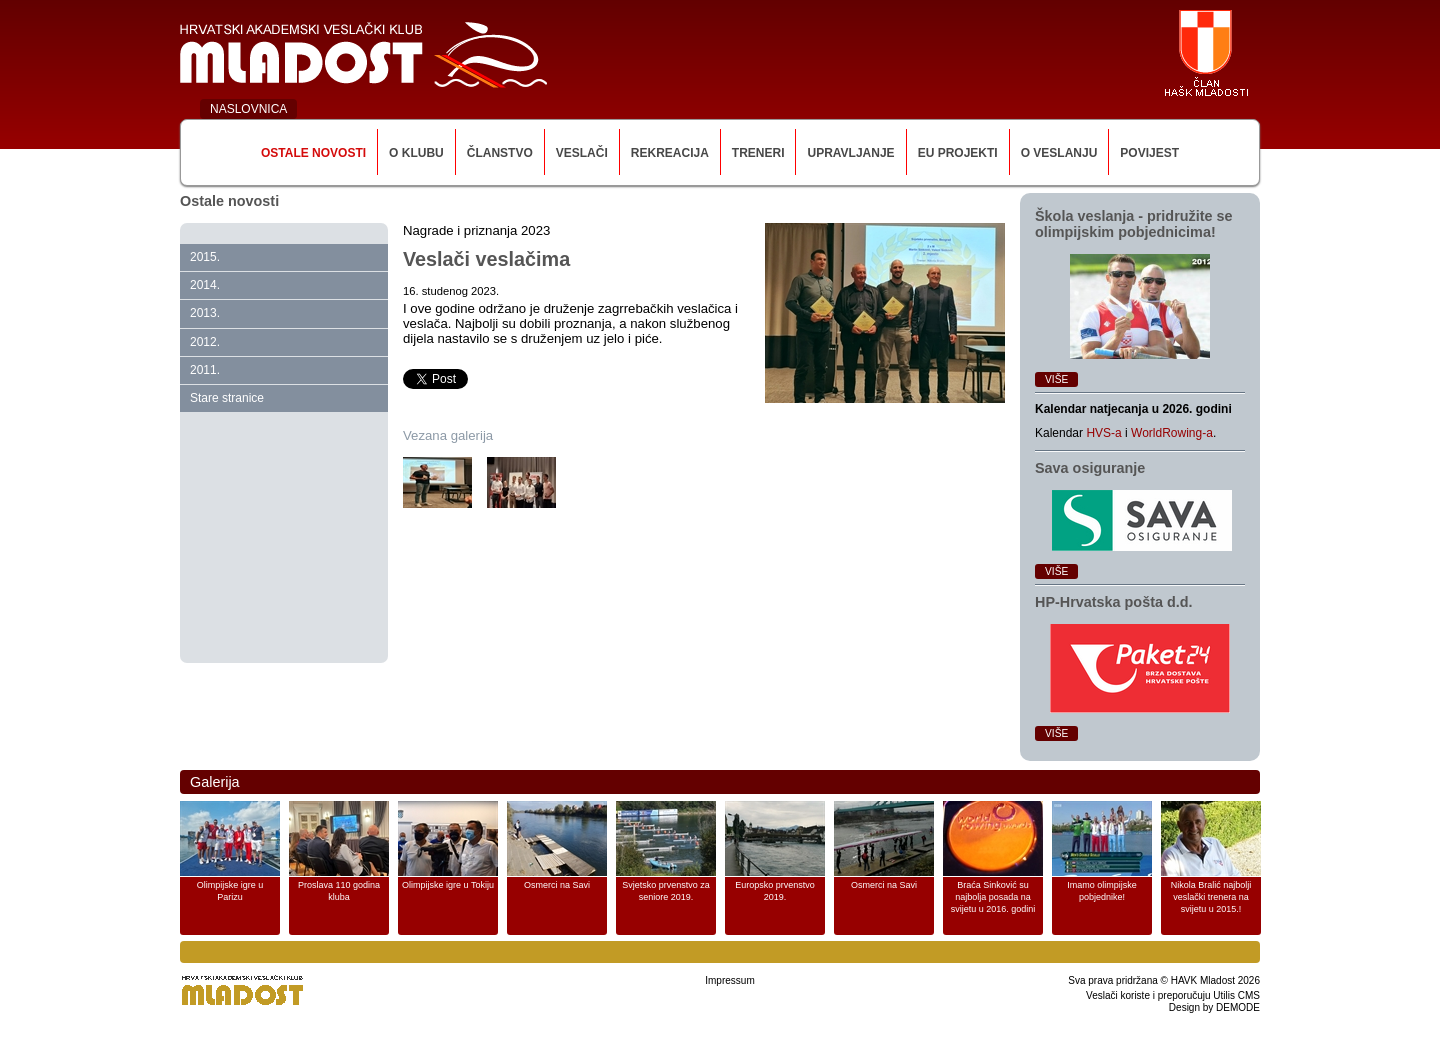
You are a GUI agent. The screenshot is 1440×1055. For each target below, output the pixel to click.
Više (1056, 379)
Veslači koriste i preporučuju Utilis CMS (1173, 995)
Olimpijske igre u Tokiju (448, 885)
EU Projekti (958, 153)
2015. (205, 257)
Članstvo (500, 153)
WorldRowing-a (1172, 433)
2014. (205, 285)
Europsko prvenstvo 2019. (775, 891)
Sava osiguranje (1090, 468)
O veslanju (1059, 153)
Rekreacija (670, 153)
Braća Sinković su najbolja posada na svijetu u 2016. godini (993, 897)
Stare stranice (227, 398)
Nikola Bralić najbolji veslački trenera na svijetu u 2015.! (1211, 897)
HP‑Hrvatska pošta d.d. (1114, 602)
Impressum (729, 980)
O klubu (416, 153)
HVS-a (1103, 433)
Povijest (1149, 153)
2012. (205, 342)
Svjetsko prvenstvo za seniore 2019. (666, 891)
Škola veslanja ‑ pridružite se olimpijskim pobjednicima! (1134, 224)
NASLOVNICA (248, 109)
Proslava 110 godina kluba (339, 891)
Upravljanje (850, 153)
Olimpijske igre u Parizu (230, 891)
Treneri (758, 153)
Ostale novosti (313, 153)
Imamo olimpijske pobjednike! (1102, 891)
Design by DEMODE (1214, 1007)
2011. (205, 370)
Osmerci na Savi (557, 885)
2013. (205, 313)
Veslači (582, 153)
